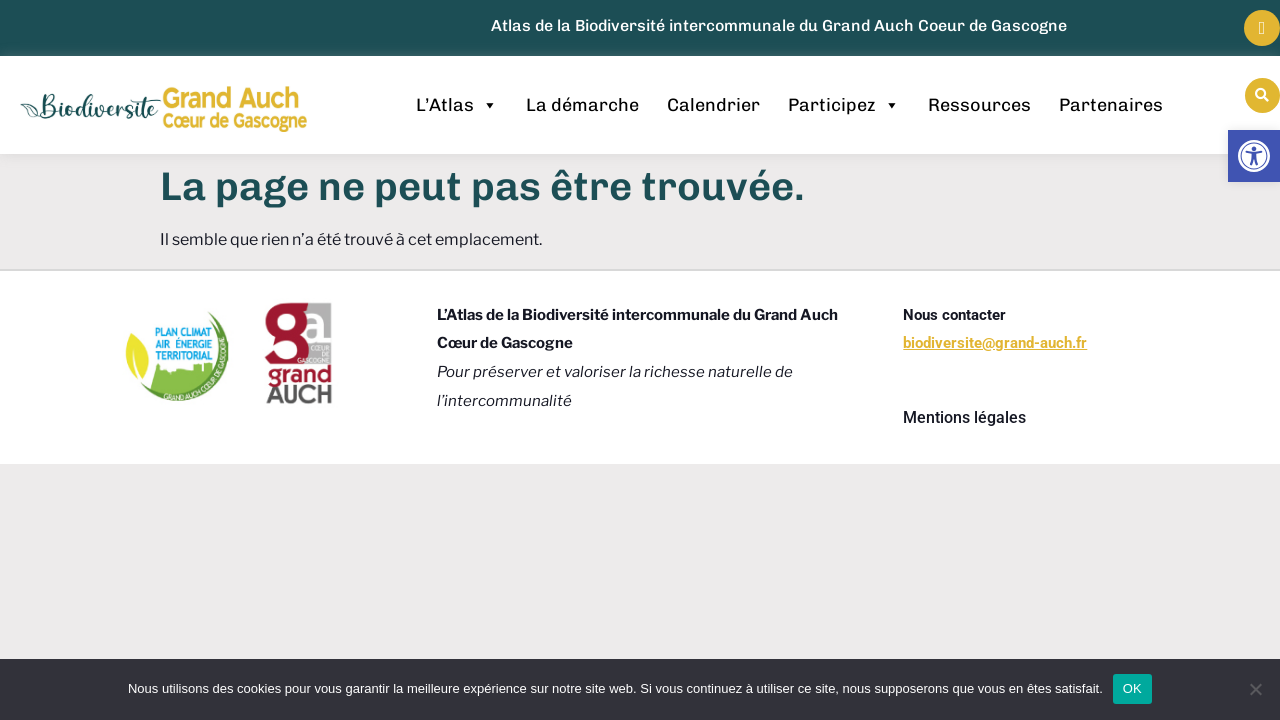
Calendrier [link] (713, 105)
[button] (1262, 95)
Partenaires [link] (1111, 105)
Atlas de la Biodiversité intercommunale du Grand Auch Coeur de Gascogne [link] (779, 25)
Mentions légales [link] (964, 417)
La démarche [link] (582, 105)
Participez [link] (844, 105)
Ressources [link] (979, 105)
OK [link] (1132, 688)
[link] (1254, 156)
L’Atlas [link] (457, 105)
